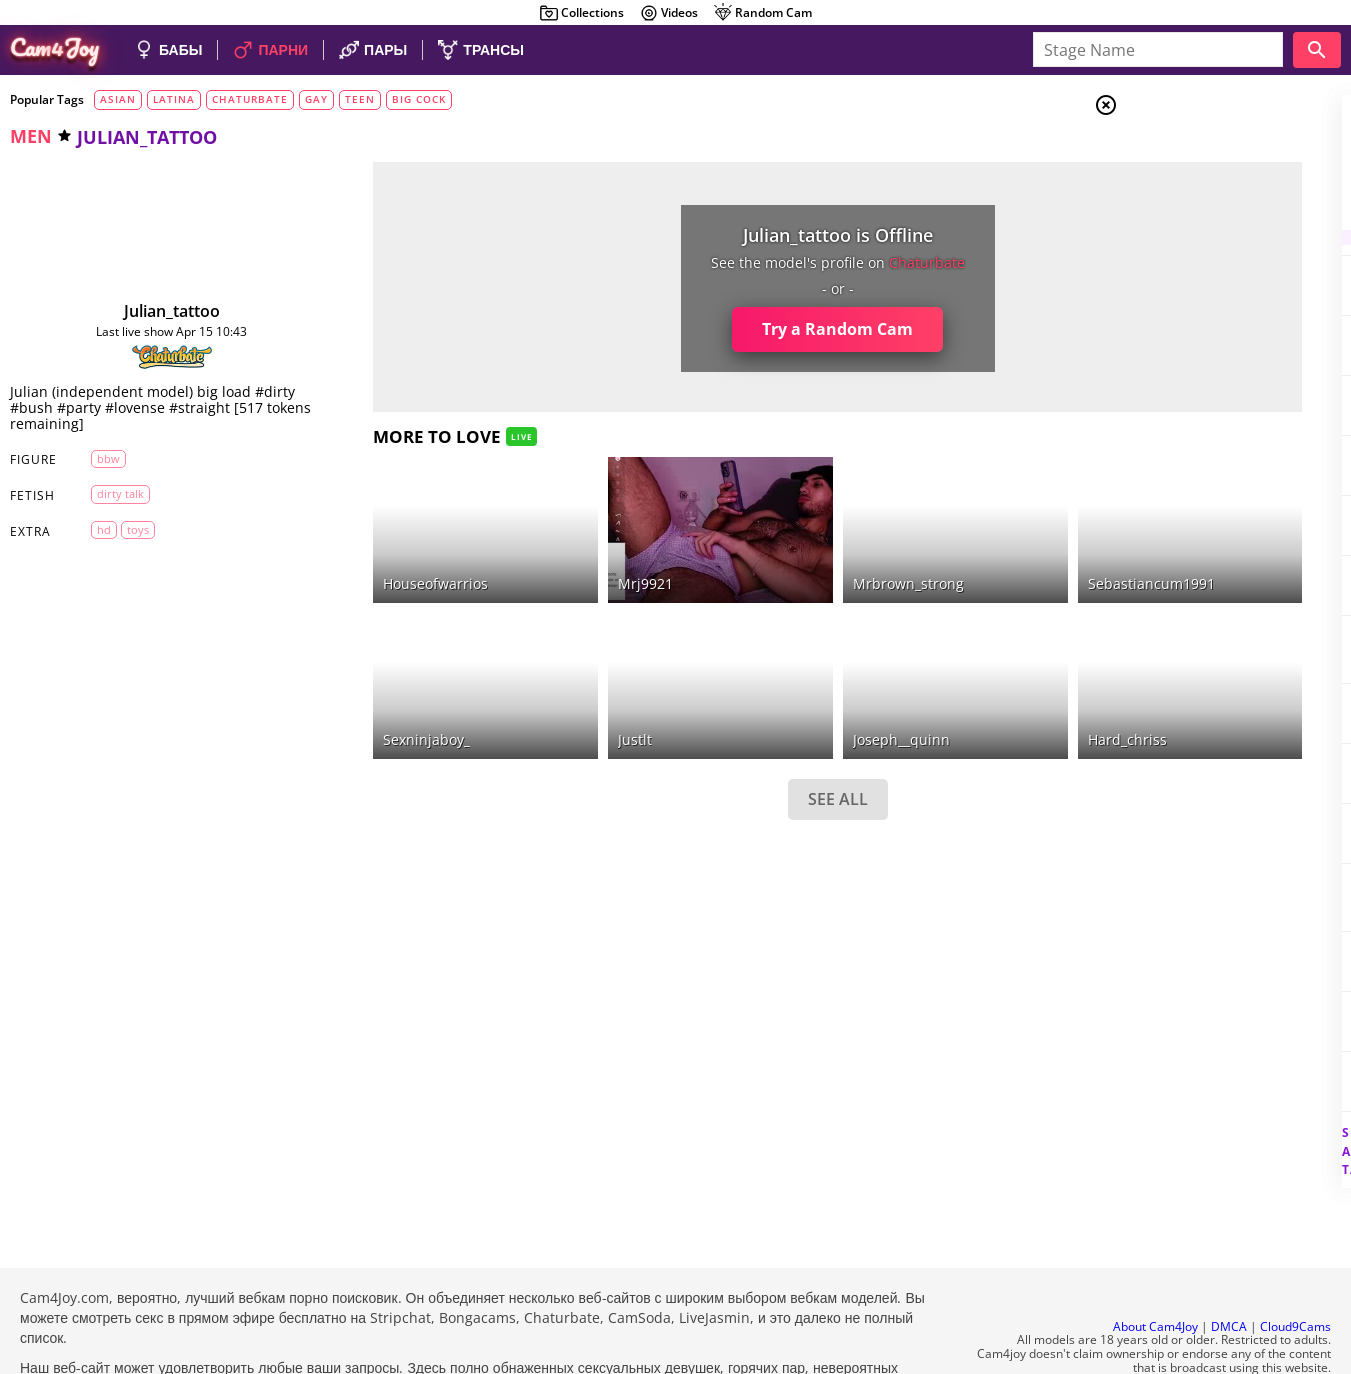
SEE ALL (703, 746)
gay (316, 99)
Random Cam (762, 13)
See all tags (1239, 1116)
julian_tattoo (145, 311)
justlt (540, 687)
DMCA (1229, 1272)
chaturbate (250, 99)
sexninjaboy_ (372, 687)
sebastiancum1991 (975, 557)
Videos (668, 13)
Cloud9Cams (1295, 1272)
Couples (1187, 180)
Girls (1181, 156)
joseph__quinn (766, 687)
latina (174, 99)
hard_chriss (951, 687)
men (31, 136)
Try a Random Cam (702, 329)
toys (124, 529)
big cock (419, 99)
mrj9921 (550, 557)
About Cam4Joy (1155, 1272)
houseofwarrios (381, 557)
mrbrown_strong (773, 557)
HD (90, 529)
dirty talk (106, 493)
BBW (94, 458)
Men (1177, 205)
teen (360, 99)
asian (118, 99)
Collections (581, 13)
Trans (1182, 229)
